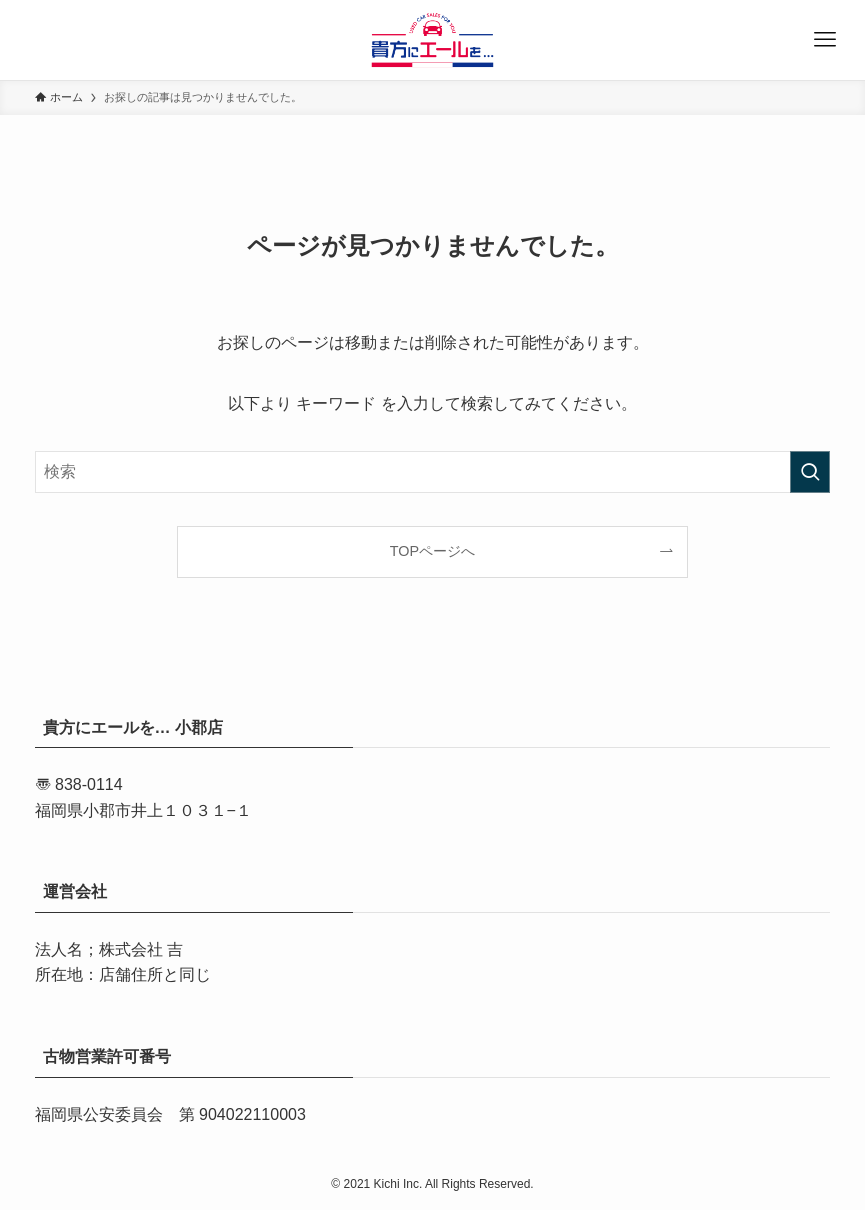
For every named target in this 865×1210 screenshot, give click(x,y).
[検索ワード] (433, 472)
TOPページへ (432, 551)
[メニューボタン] (825, 40)
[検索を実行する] (810, 472)
